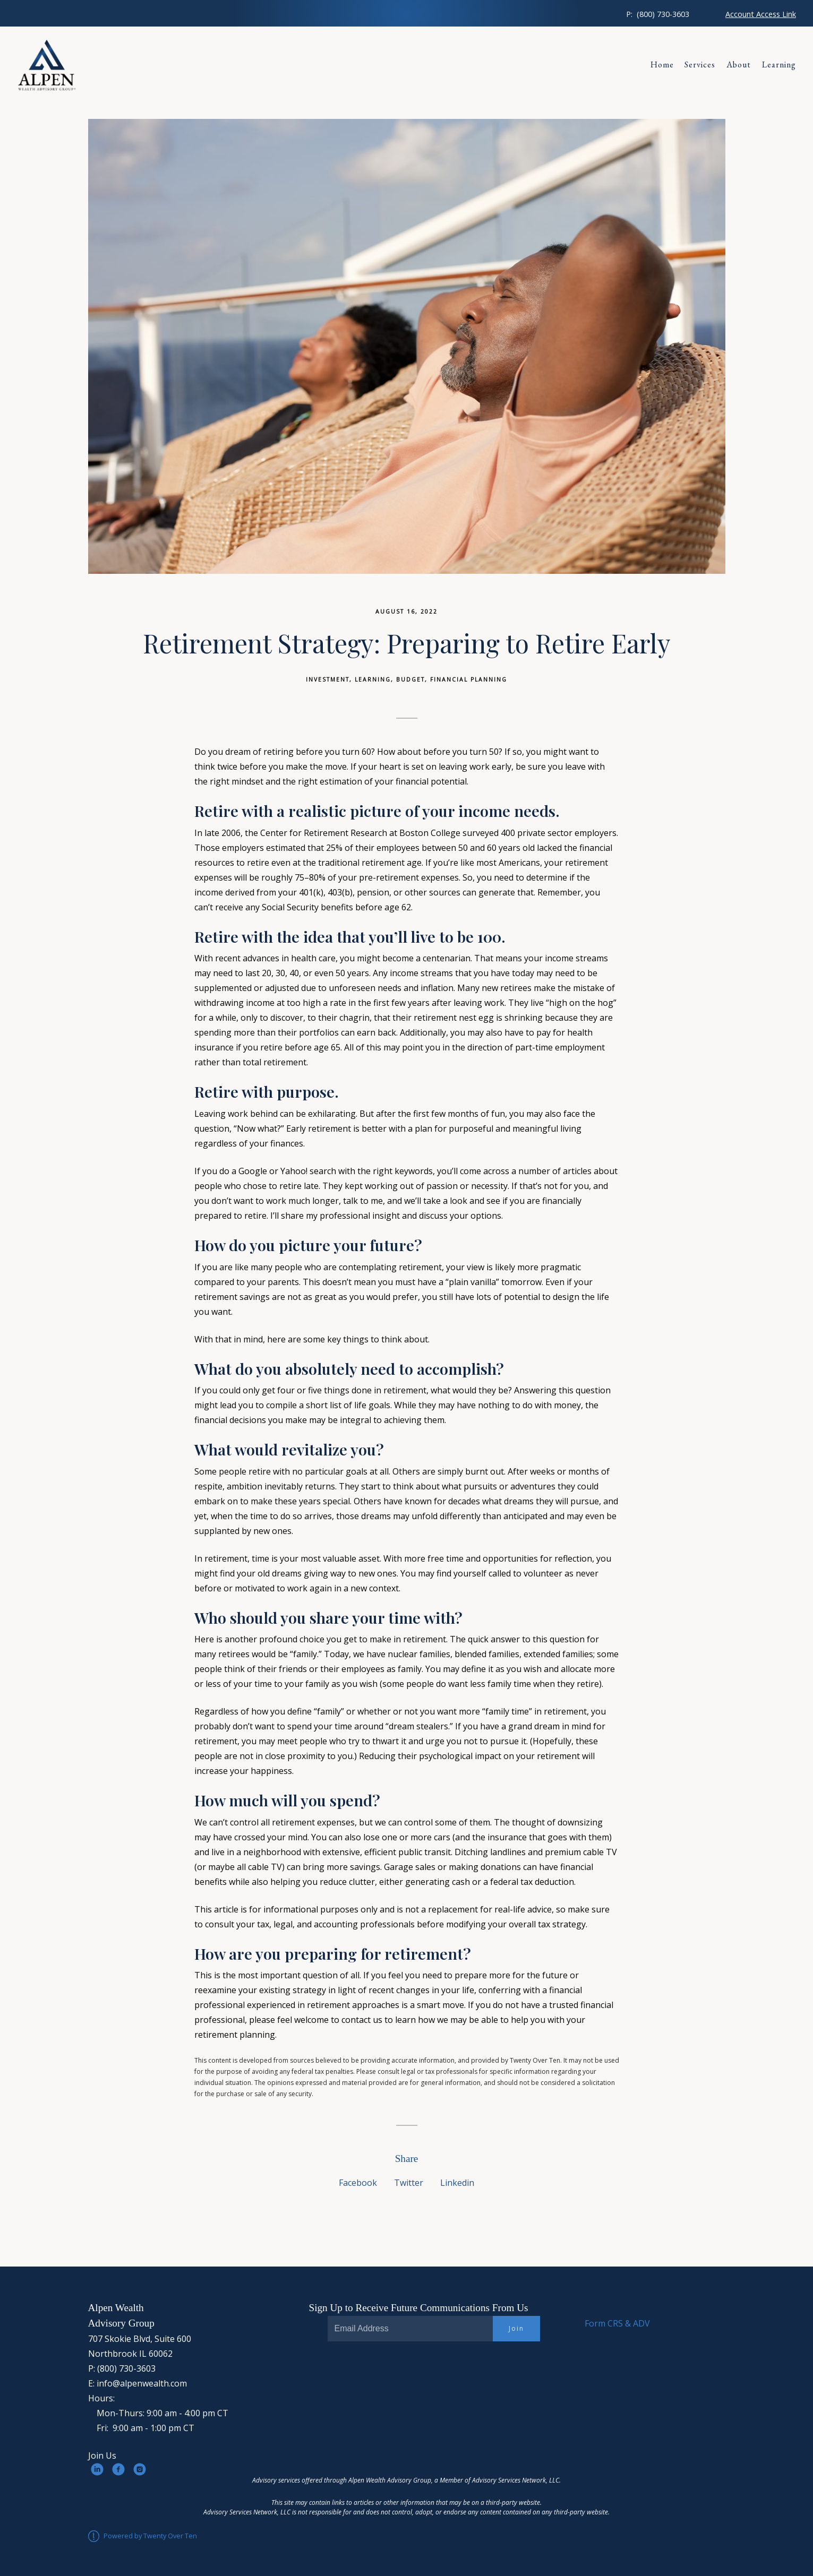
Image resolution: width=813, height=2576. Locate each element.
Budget (410, 679)
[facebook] (118, 2469)
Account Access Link (760, 14)
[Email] (410, 2328)
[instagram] (139, 2469)
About (738, 64)
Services (699, 64)
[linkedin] (97, 2469)
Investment (327, 679)
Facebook (358, 2183)
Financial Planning (468, 679)
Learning (779, 64)
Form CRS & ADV (617, 2323)
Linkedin (457, 2183)
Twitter (408, 2183)
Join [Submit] (516, 2328)
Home (662, 64)
